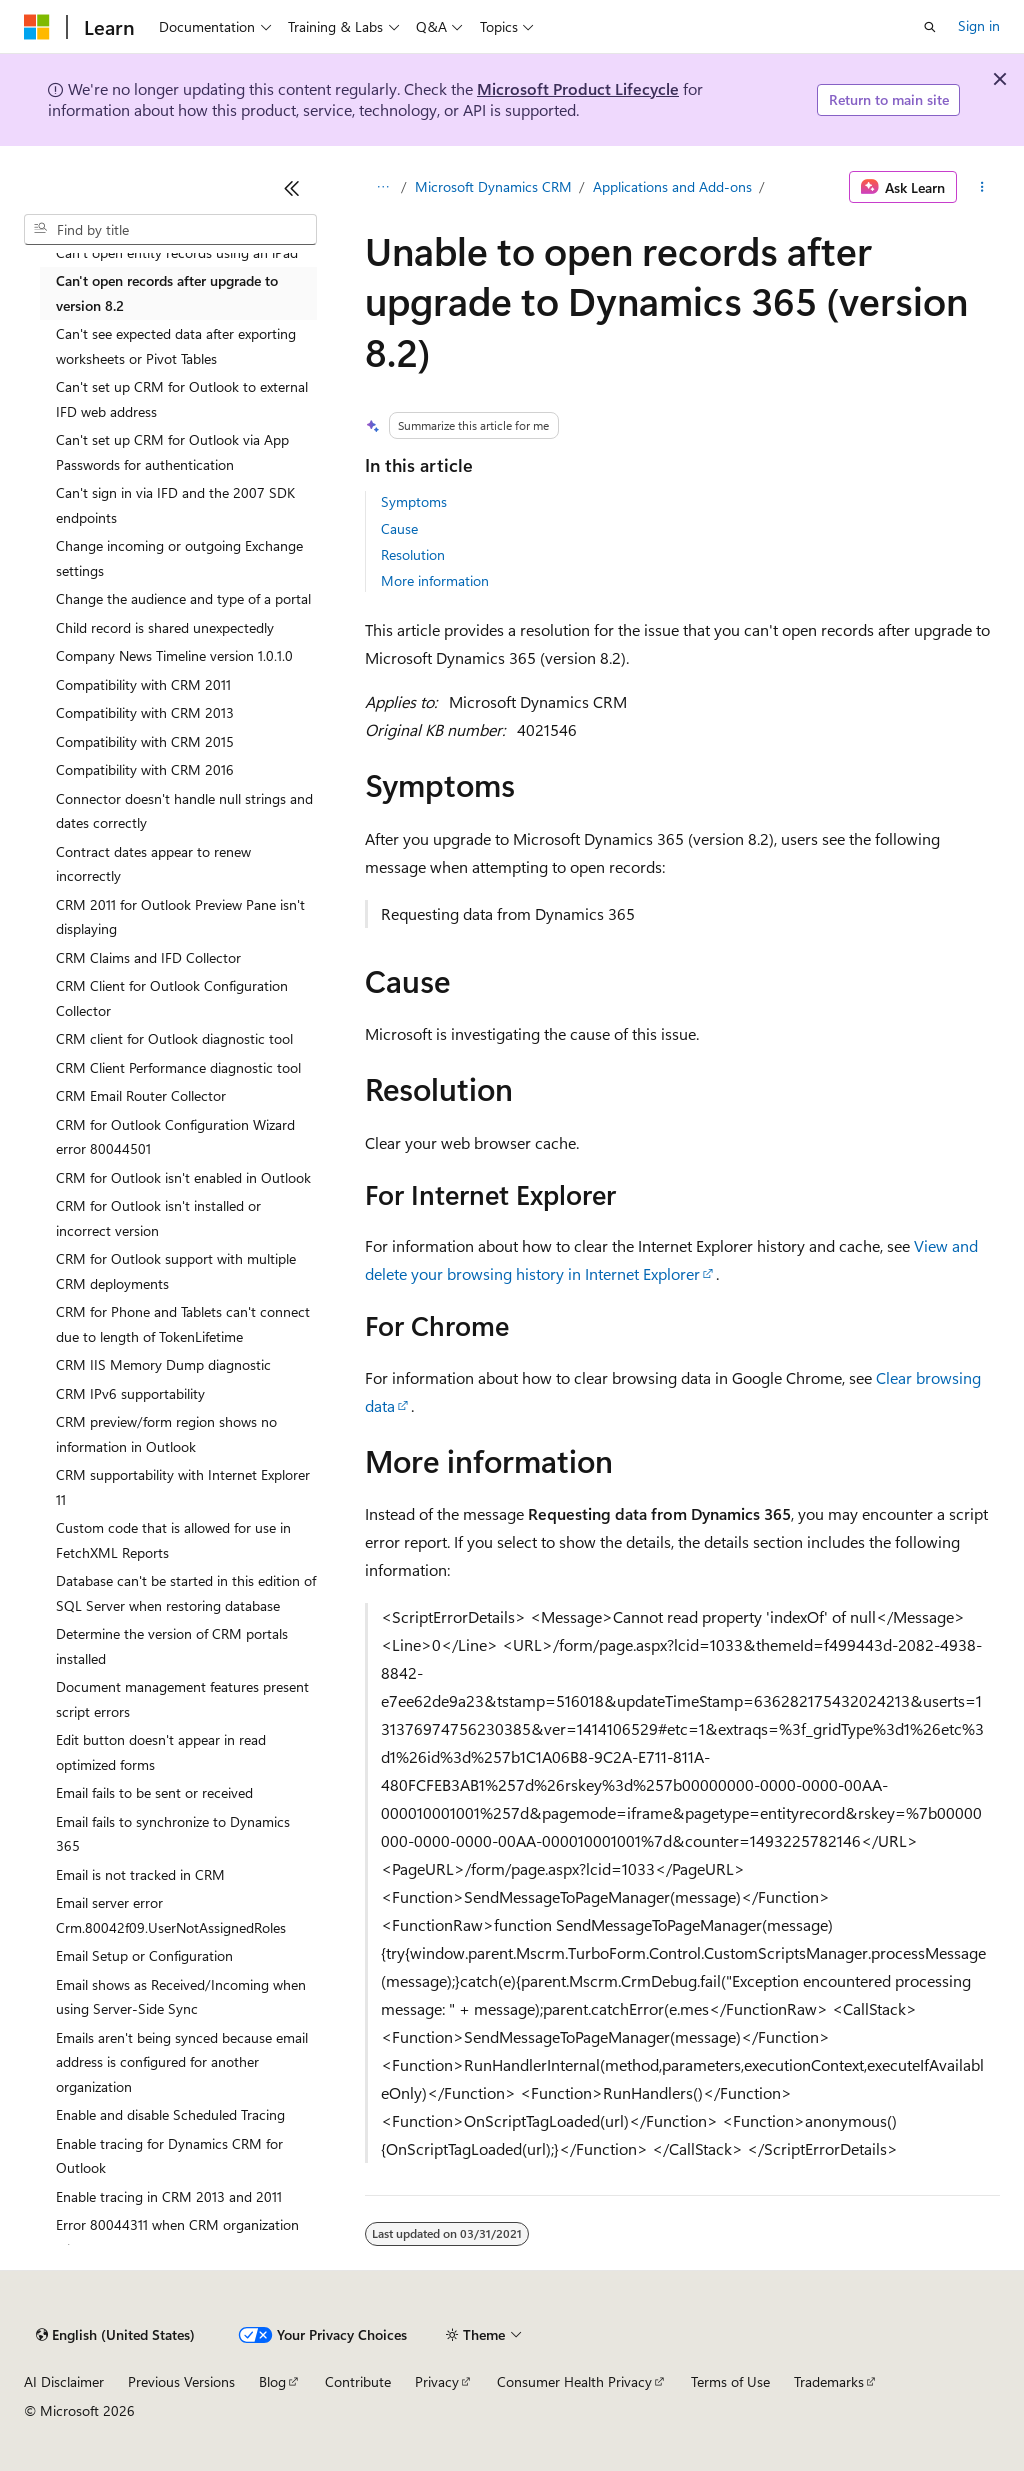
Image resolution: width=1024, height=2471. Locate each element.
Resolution (413, 554)
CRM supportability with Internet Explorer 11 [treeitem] (183, 1487)
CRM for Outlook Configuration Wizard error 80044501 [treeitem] (175, 1137)
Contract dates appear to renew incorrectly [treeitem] (153, 864)
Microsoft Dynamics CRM (493, 186)
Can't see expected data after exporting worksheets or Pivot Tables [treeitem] (176, 346)
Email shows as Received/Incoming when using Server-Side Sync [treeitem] (181, 1997)
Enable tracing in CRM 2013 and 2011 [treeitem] (169, 2196)
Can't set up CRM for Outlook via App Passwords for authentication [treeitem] (172, 452)
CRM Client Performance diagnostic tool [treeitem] (178, 1067)
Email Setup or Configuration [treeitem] (144, 1955)
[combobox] (170, 230)
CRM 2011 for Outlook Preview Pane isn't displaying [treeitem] (180, 917)
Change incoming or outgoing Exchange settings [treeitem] (179, 558)
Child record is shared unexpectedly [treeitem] (165, 627)
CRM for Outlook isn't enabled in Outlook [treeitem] (183, 1177)
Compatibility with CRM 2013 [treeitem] (145, 712)
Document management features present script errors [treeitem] (182, 1699)
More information (435, 580)
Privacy (437, 2381)
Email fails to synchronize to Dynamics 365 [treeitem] (173, 1834)
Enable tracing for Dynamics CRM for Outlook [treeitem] (169, 2156)
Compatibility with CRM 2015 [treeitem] (145, 741)
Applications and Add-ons (672, 186)
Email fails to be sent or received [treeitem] (154, 1792)
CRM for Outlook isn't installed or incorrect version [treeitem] (158, 1218)
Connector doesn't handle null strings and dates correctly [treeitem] (184, 811)
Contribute (358, 2381)
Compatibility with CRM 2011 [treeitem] (143, 684)
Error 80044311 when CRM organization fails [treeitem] (177, 2237)
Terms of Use (730, 2381)
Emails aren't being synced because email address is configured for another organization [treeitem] (182, 2062)
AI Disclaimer (64, 2381)
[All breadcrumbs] (382, 187)
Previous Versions (181, 2381)
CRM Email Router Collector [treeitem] (141, 1095)
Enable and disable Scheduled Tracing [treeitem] (170, 2114)
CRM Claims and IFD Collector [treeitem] (148, 957)
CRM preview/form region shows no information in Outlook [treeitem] (166, 1434)
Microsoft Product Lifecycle (578, 88)
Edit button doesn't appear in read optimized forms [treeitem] (161, 1752)
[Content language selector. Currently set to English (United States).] (115, 2335)
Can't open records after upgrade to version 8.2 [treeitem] (167, 293)
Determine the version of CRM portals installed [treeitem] (172, 1646)
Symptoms (414, 501)
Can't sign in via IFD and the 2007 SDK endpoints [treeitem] (175, 505)
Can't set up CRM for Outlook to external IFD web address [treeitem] (182, 399)
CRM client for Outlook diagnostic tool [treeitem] (174, 1038)
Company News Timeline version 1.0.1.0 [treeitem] (174, 655)
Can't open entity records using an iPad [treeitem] (177, 252)
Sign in (979, 25)
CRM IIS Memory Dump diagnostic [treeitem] (163, 1364)
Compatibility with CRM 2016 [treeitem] (145, 769)
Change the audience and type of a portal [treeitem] (183, 598)
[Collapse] (292, 188)
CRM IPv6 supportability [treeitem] (130, 1393)
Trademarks (829, 2381)
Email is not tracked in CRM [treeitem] (140, 1874)
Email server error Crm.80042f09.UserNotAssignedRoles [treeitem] (171, 1915)
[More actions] (982, 187)
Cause (399, 528)
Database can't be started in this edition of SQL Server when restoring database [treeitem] (186, 1593)
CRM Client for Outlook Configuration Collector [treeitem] (172, 998)
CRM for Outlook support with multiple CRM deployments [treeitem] (176, 1271)
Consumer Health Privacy (574, 2381)
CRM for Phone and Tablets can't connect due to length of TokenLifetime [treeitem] (183, 1324)
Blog (272, 2381)
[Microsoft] (37, 27)
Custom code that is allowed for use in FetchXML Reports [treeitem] (173, 1540)
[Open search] (930, 27)
